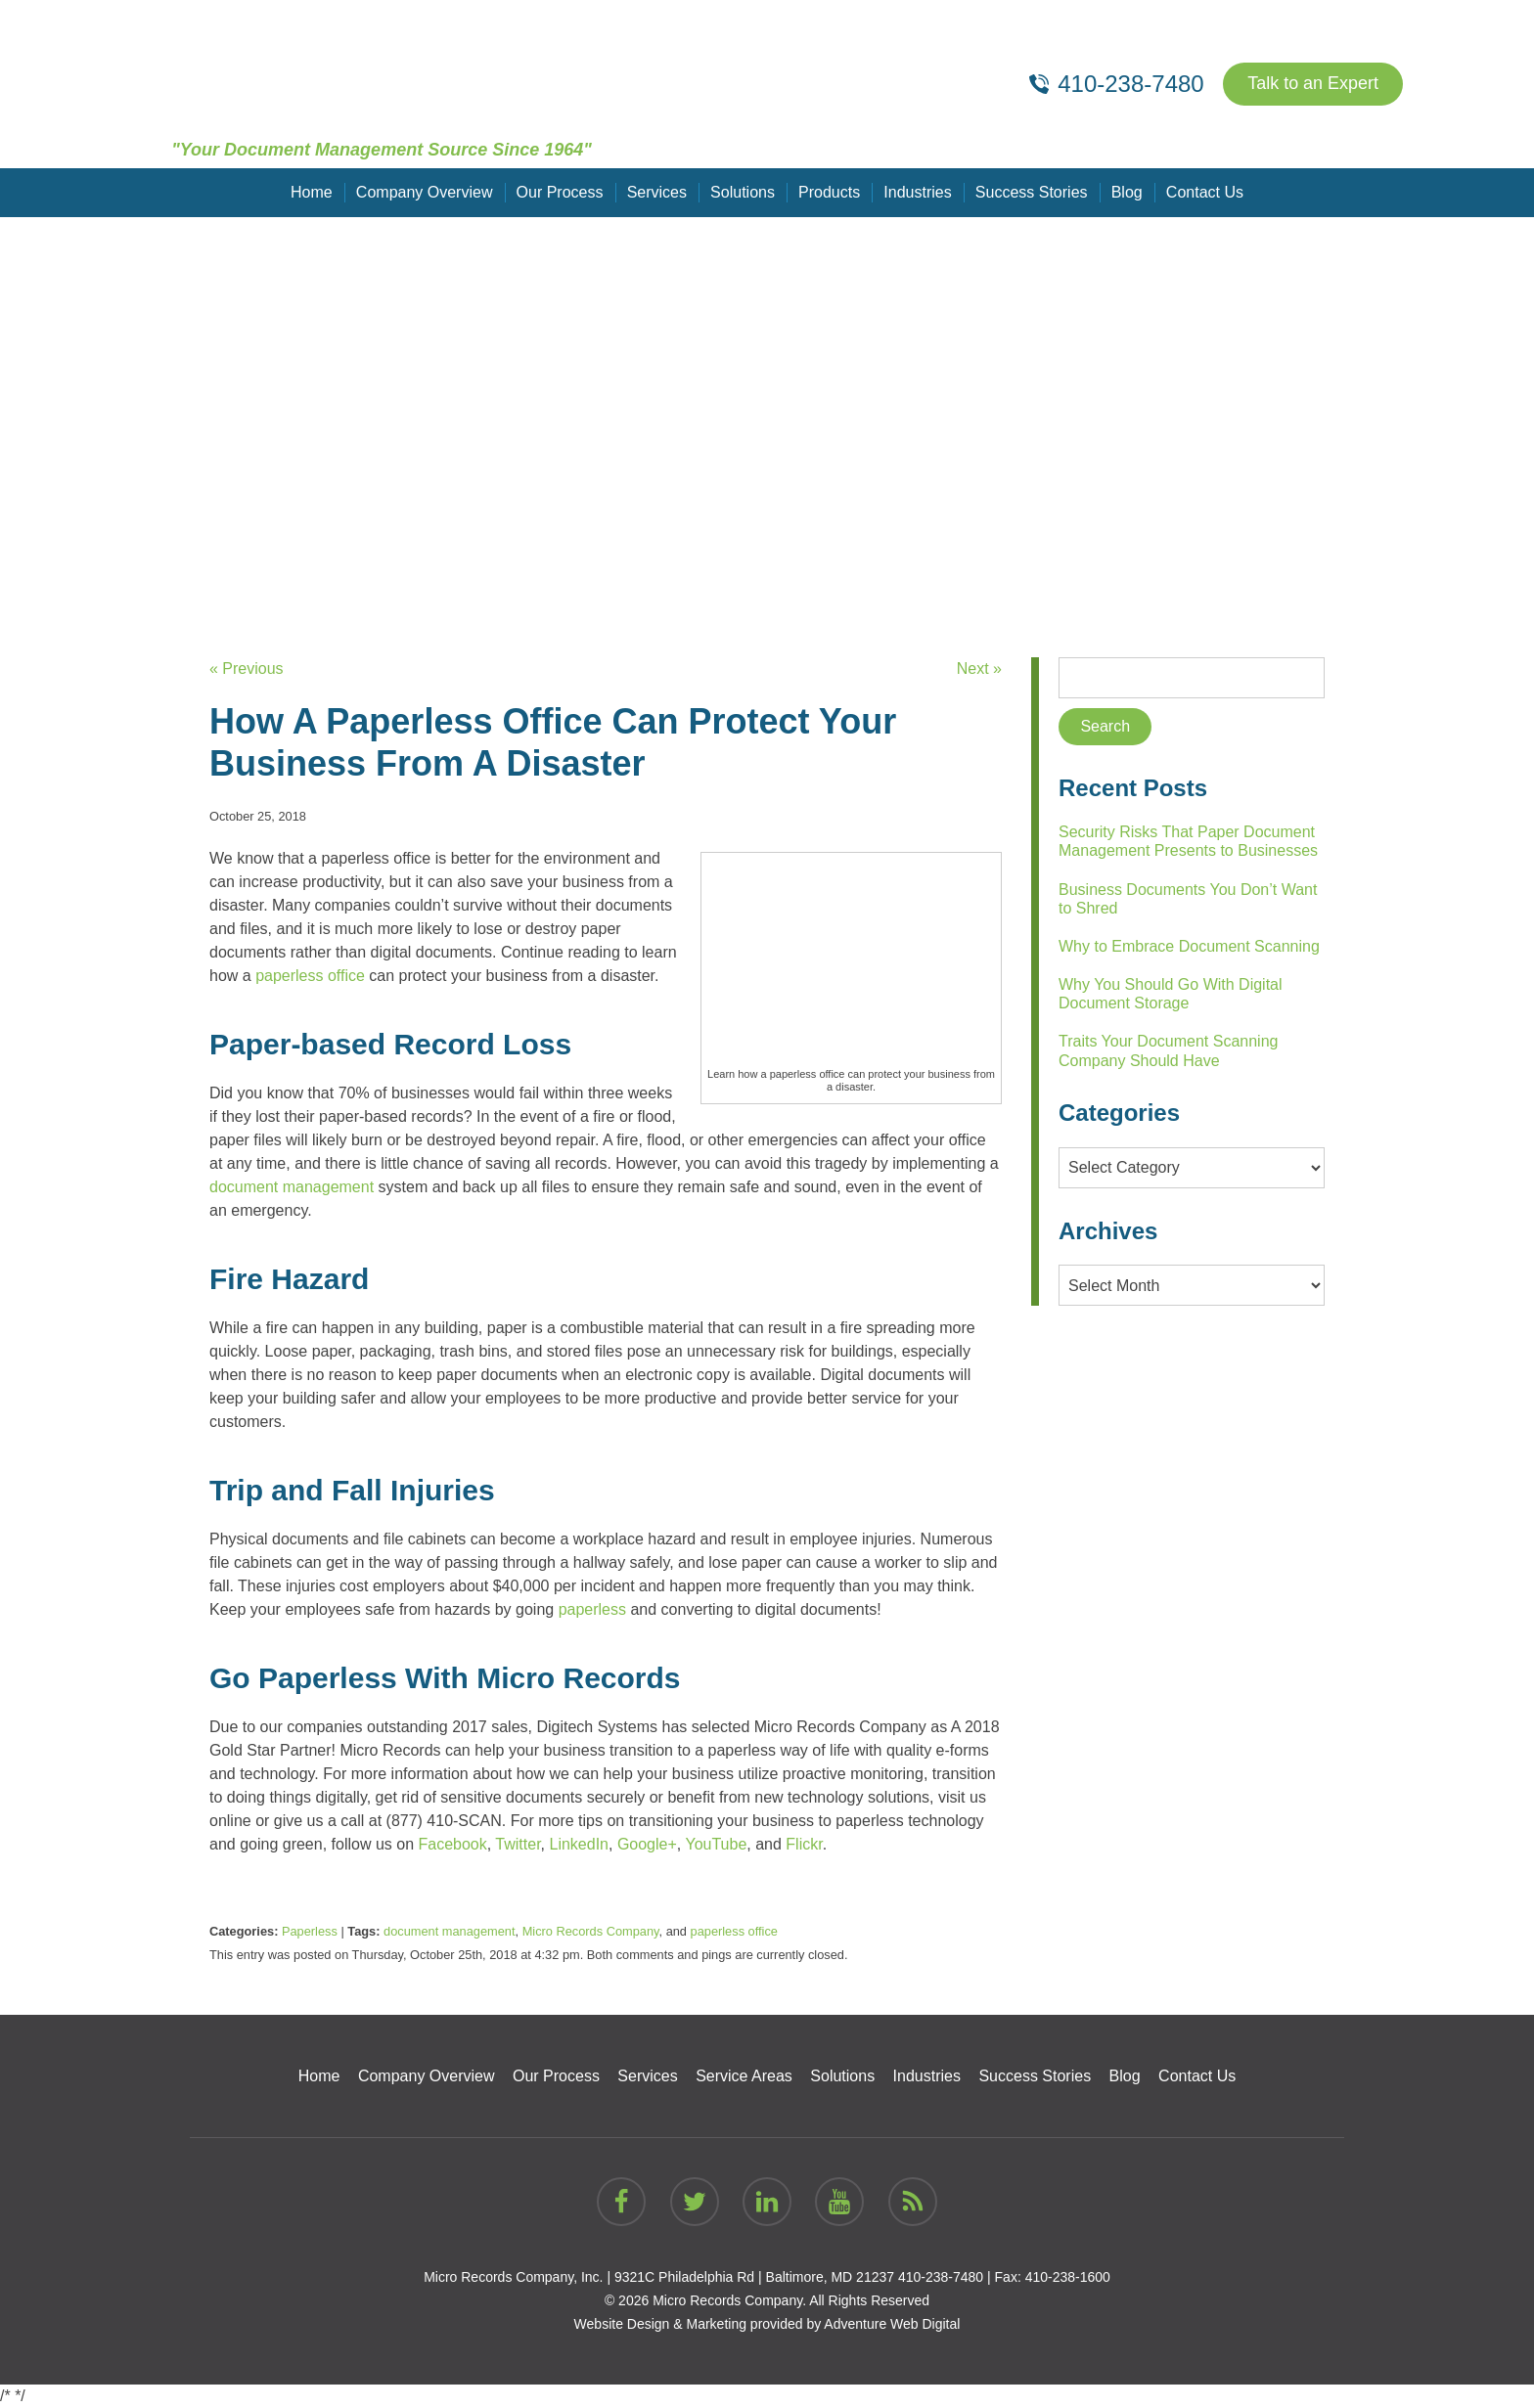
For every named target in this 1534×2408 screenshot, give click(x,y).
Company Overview (424, 192)
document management (449, 1931)
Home (313, 192)
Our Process (560, 192)
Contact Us (1203, 192)
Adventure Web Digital (892, 2324)
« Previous (246, 668)
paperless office (734, 1931)
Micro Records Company (590, 1931)
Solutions (742, 192)
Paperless (310, 1931)
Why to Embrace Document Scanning (1189, 946)
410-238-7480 (940, 2277)
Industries (917, 192)
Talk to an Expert (1312, 84)
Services (657, 192)
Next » (979, 668)
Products (829, 192)
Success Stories (1031, 192)
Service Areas (744, 2076)
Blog (1126, 192)
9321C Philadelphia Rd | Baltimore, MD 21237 (754, 2277)
